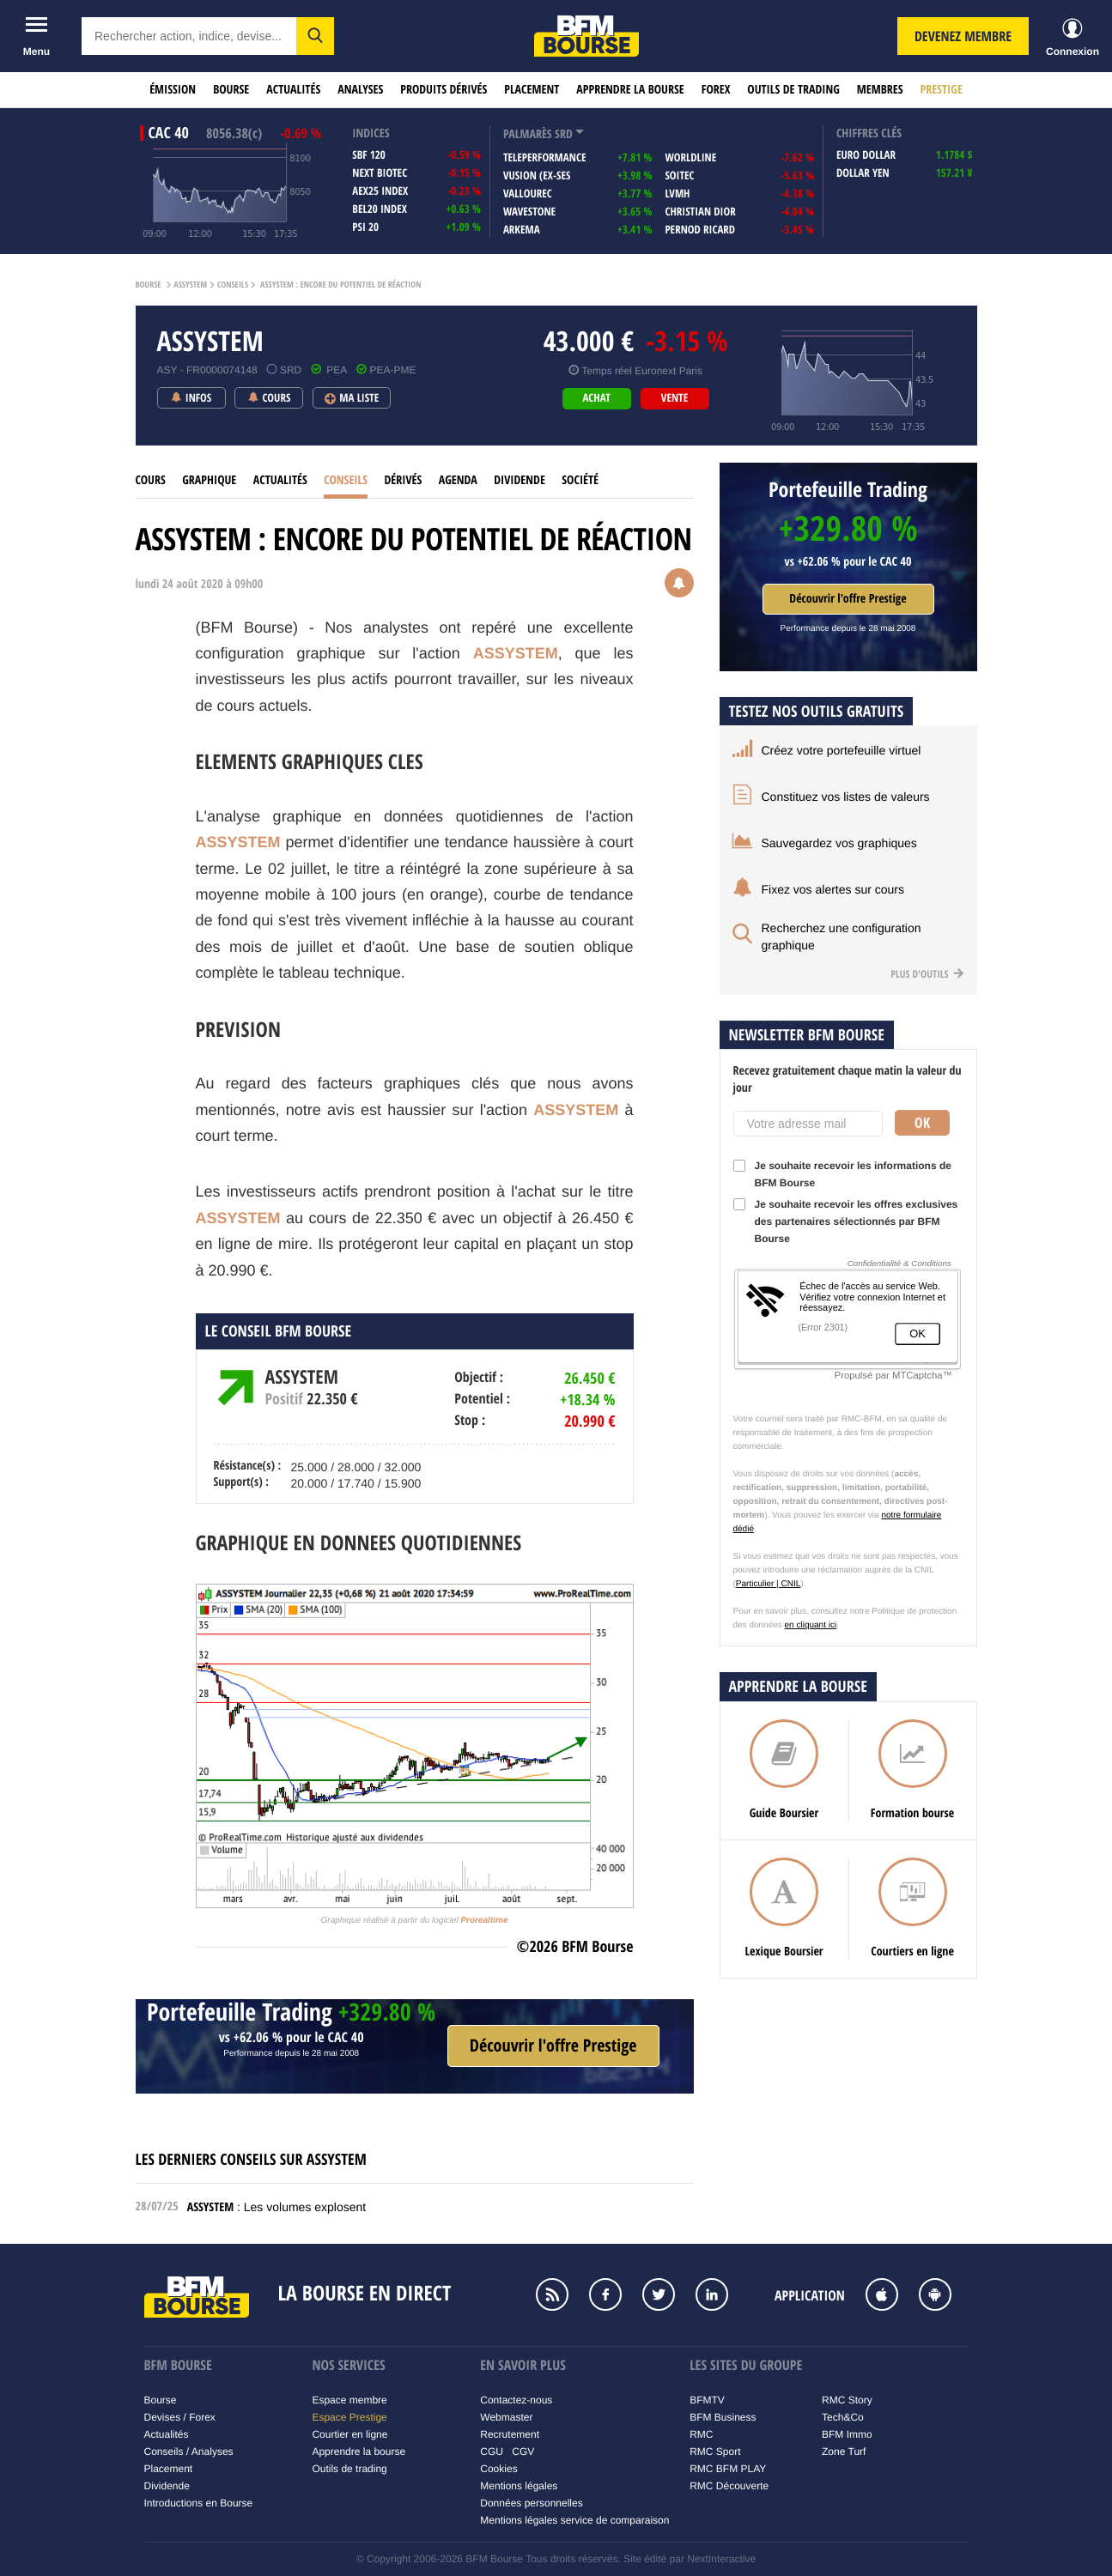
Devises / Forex (180, 2417)
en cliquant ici (811, 1625)
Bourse (231, 90)
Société (580, 480)
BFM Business (723, 2417)
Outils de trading (793, 90)
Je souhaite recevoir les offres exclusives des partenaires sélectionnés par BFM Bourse (845, 1221)
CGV (523, 2452)
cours (151, 480)
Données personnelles (531, 2503)
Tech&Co (843, 2417)
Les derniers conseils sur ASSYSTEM (251, 2159)
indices (370, 133)
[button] (315, 36)
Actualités (293, 90)
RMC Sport (715, 2452)
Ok (922, 1122)
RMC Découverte (729, 2486)
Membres (880, 90)
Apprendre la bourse (630, 90)
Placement (531, 90)
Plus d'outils (926, 974)
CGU (491, 2452)
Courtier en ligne (349, 2434)
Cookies (498, 2469)
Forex (716, 90)
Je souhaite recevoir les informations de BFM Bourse (842, 1174)
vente (674, 398)
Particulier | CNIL (768, 1584)
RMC (701, 2434)
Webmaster (506, 2417)
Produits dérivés (443, 90)
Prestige (942, 90)
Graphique (209, 480)
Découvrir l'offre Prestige (847, 599)
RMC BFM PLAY (728, 2469)
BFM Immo (847, 2434)
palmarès (527, 134)
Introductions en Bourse (198, 2503)
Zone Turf (844, 2452)
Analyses (360, 90)
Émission (172, 90)
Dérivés (403, 480)
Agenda (458, 480)
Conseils (232, 285)
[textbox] (189, 36)
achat (596, 398)
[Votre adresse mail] (808, 1123)
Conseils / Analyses (189, 2452)
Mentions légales (518, 2486)
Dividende (519, 480)
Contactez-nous (516, 2400)
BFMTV (707, 2400)
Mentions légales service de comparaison (574, 2520)
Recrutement (509, 2434)
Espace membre (349, 2400)
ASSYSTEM (190, 285)
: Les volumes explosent (276, 2207)
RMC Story (847, 2400)
